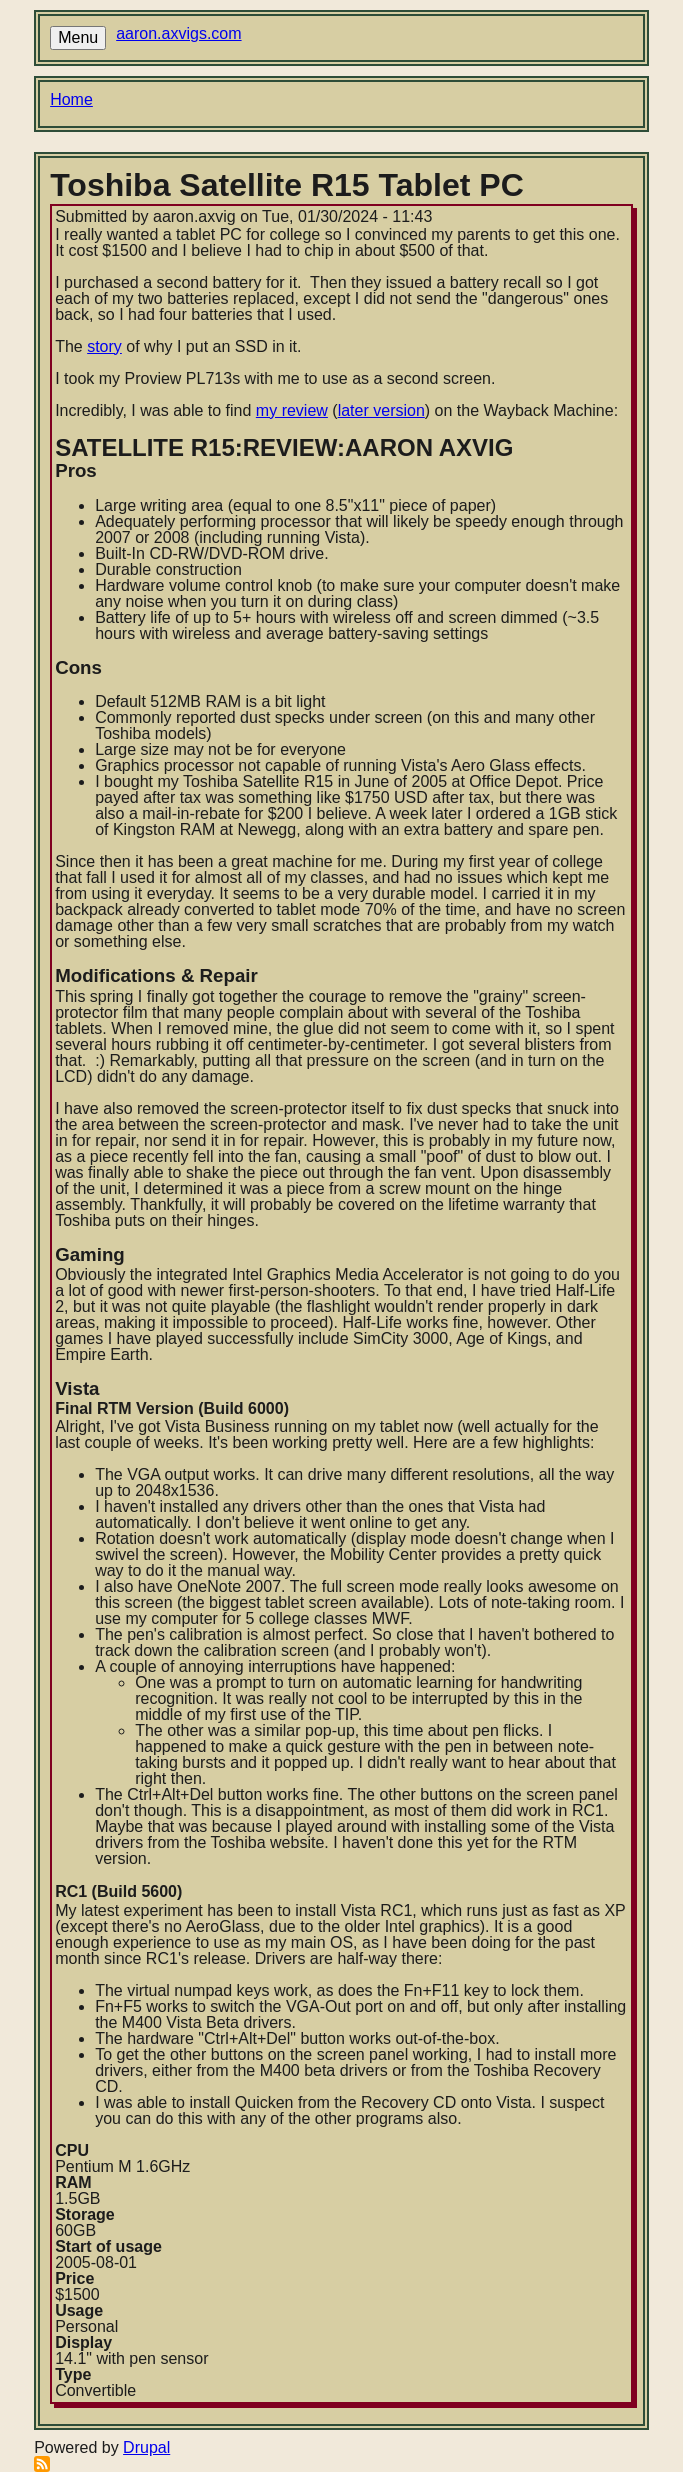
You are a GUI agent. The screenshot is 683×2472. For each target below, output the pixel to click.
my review (292, 410)
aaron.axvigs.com (178, 33)
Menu (78, 37)
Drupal (146, 2447)
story (104, 346)
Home (71, 99)
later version (381, 410)
